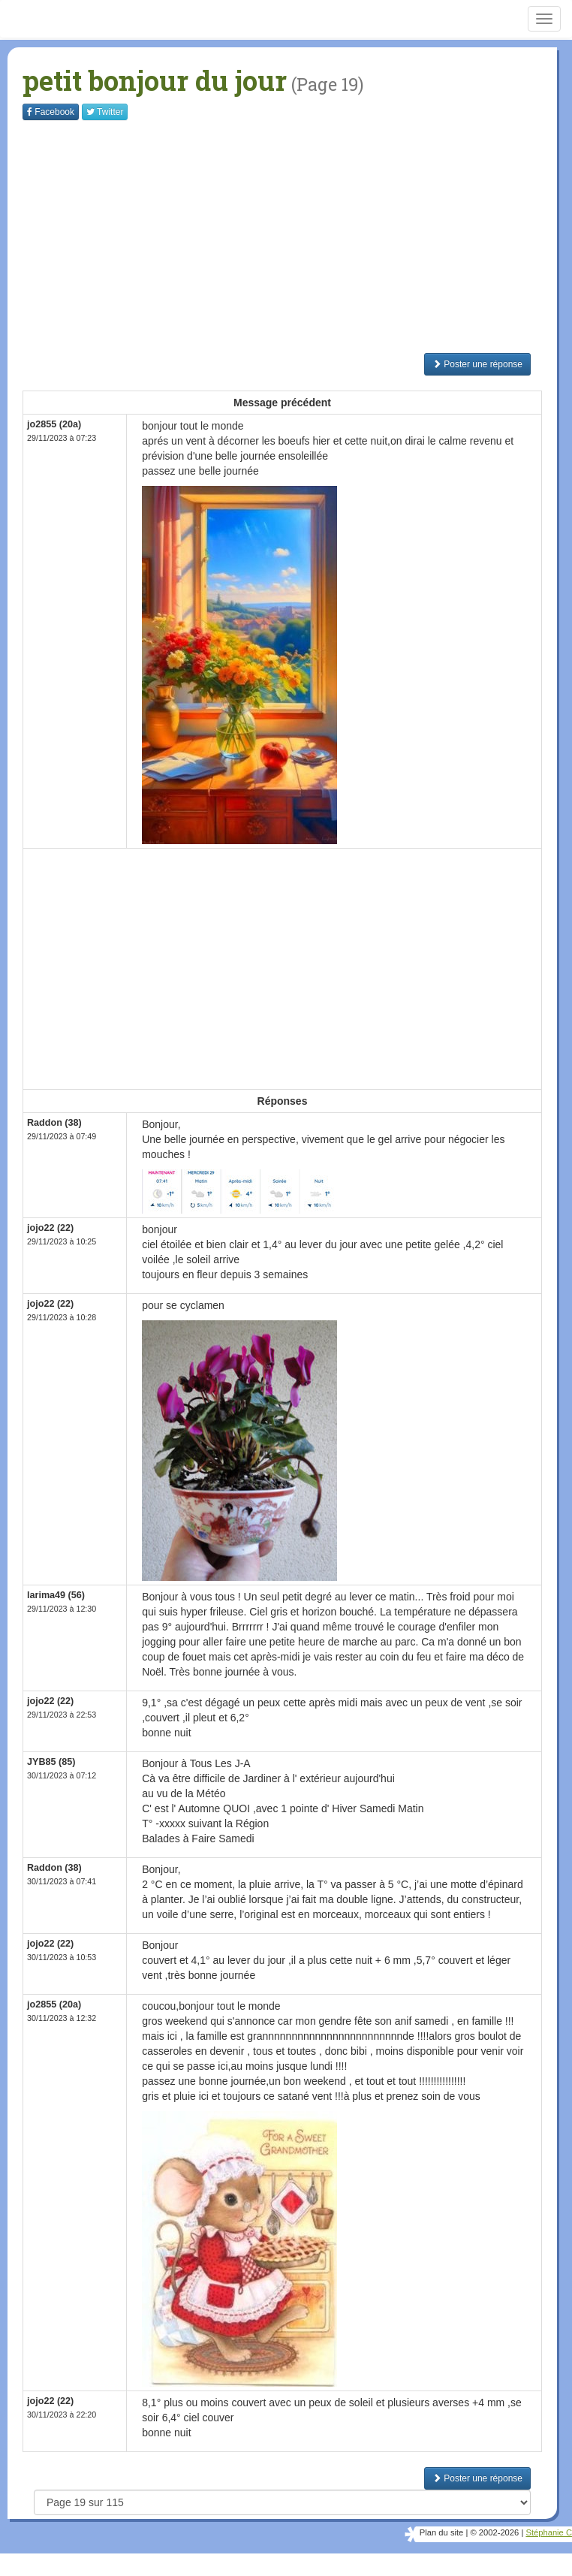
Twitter (104, 112)
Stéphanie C (548, 2532)
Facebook (50, 112)
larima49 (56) (56, 1595)
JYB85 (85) (51, 1762)
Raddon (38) (54, 1123)
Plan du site (441, 2532)
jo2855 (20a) (54, 424)
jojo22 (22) (50, 1228)
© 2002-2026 (494, 2532)
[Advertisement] (296, 236)
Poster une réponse (477, 364)
